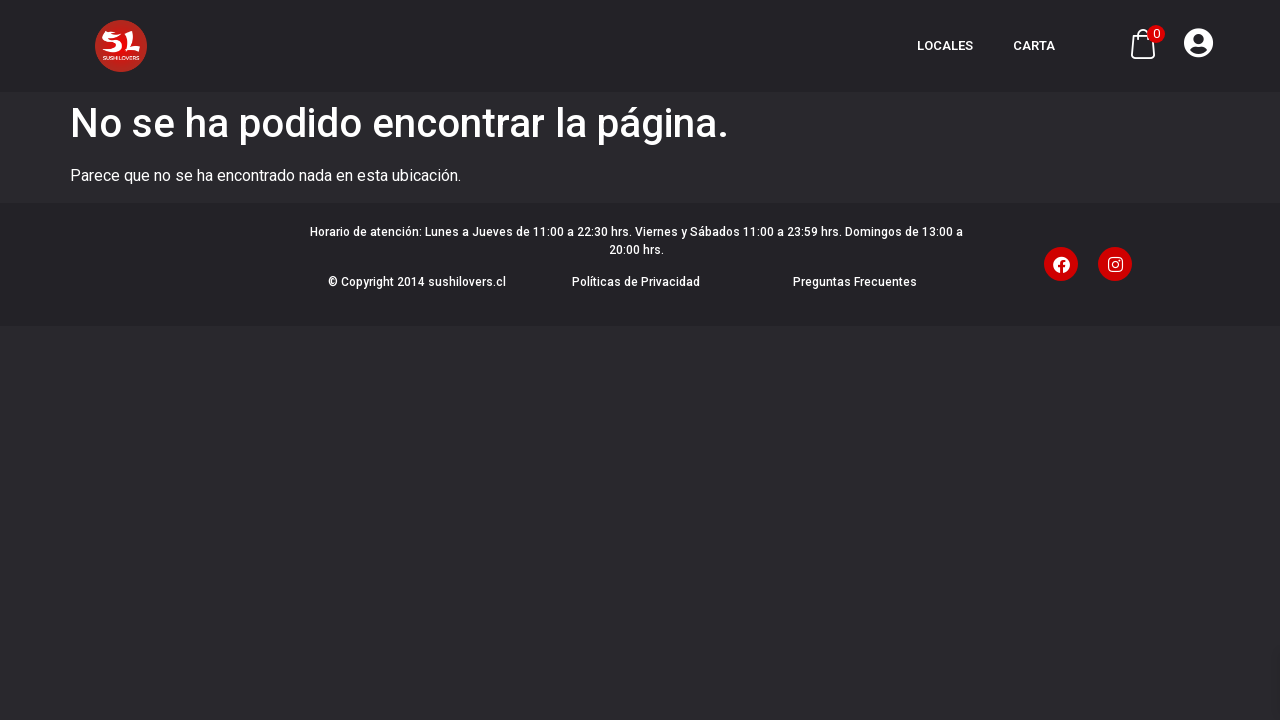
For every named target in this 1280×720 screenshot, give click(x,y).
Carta (1034, 45)
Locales (945, 45)
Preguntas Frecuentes (855, 282)
